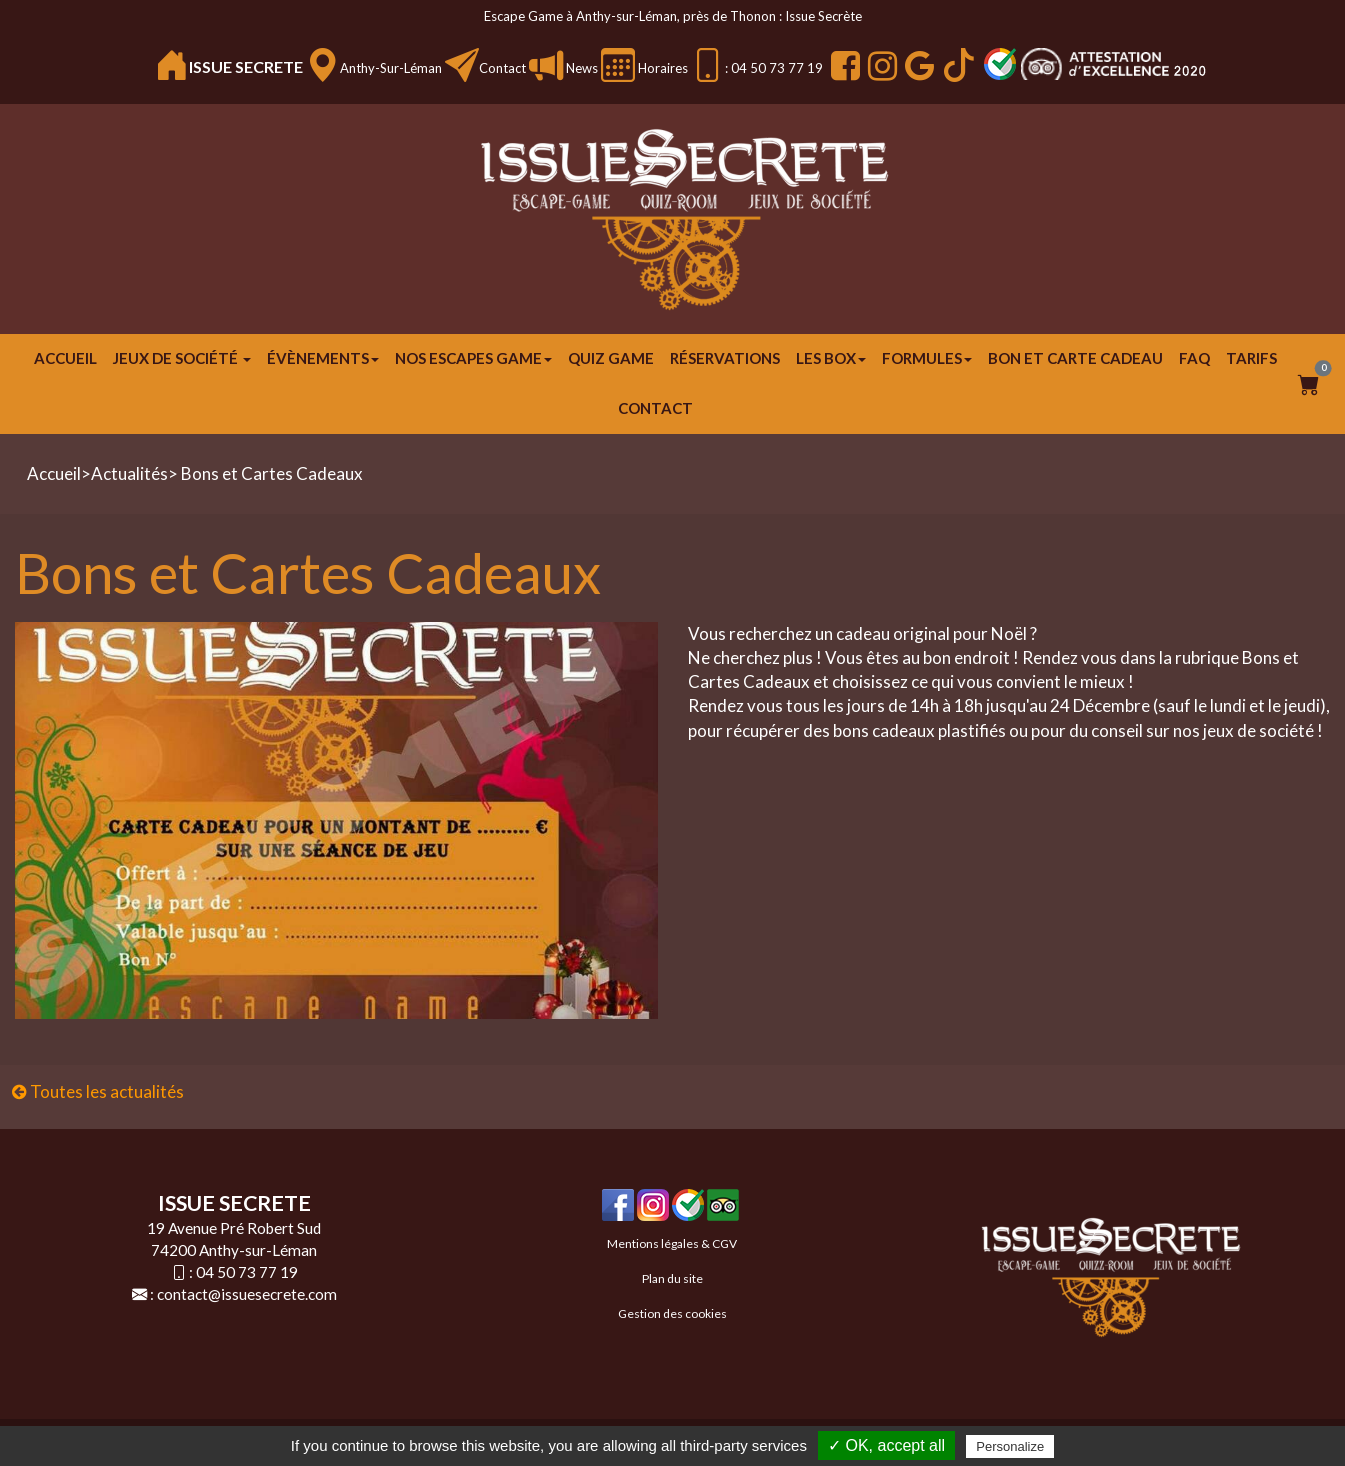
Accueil (65, 358)
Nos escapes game (473, 358)
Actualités (129, 473)
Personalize (1010, 1446)
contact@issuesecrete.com (247, 1294)
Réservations (725, 358)
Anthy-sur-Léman (391, 68)
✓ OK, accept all (886, 1445)
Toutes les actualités (98, 1091)
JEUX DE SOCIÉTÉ (182, 358)
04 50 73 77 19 (247, 1272)
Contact (502, 68)
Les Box (831, 358)
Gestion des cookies (672, 1313)
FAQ (1194, 358)
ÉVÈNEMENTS (323, 358)
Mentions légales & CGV (672, 1243)
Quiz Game (611, 358)
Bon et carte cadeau (1075, 358)
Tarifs (1251, 358)
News (580, 68)
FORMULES (927, 358)
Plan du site (672, 1278)
